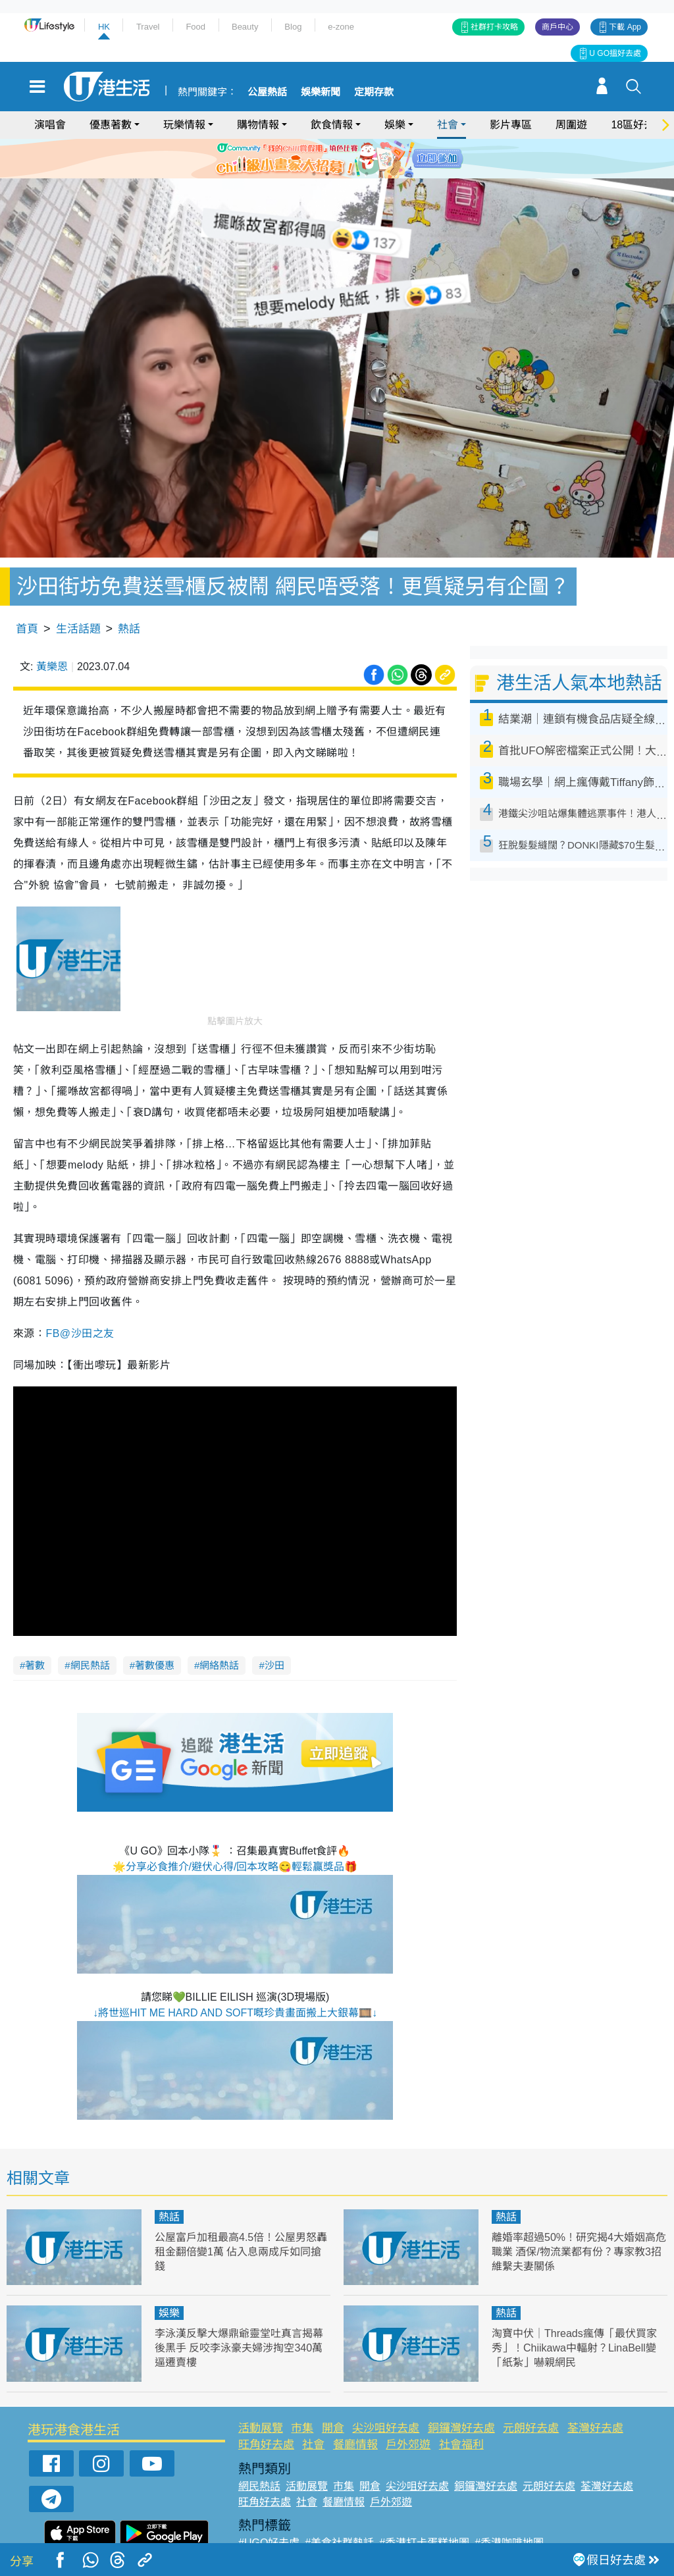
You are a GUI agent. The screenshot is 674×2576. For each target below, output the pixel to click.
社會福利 (461, 2406)
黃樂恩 (52, 629)
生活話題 (78, 591)
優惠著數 (111, 124)
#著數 (579, 2520)
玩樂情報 (184, 124)
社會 (447, 124)
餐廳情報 (355, 2406)
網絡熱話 (219, 1627)
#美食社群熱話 (339, 2504)
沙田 (274, 1627)
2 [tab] (327, 173)
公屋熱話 (267, 92)
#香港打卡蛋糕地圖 (424, 2504)
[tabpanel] (337, 158)
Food (195, 27)
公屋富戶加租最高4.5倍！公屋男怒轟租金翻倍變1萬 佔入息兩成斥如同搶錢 (241, 2213)
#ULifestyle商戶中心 (514, 2520)
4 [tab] (353, 173)
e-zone (341, 27)
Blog (292, 27)
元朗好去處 (531, 2390)
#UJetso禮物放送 (420, 2520)
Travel (148, 27)
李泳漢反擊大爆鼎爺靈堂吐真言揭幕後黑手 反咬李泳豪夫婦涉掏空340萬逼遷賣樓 (239, 2310)
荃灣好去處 (595, 2390)
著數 (35, 1627)
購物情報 (258, 124)
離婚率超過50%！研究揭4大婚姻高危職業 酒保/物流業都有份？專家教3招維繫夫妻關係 (578, 2213)
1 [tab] (314, 173)
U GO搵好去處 (615, 53)
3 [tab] (340, 173)
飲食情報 (332, 124)
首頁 (27, 591)
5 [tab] (366, 173)
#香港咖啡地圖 (509, 2504)
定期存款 (374, 92)
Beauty (245, 27)
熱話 (129, 591)
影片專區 (511, 124)
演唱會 (50, 124)
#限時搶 (356, 2520)
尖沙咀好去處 (385, 2390)
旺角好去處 (266, 2406)
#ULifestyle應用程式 (285, 2520)
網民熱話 (90, 1627)
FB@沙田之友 (79, 1295)
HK (104, 27)
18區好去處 (638, 124)
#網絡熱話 (262, 2536)
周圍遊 (571, 124)
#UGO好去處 (268, 2504)
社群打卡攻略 (494, 27)
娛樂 (394, 124)
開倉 (333, 2390)
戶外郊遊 (408, 2406)
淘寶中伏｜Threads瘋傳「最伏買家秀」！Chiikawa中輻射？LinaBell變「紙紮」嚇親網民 (579, 2310)
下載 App (625, 27)
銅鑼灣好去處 (461, 2390)
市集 (302, 2390)
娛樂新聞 (320, 92)
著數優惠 (154, 1627)
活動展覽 (260, 2390)
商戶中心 (557, 27)
